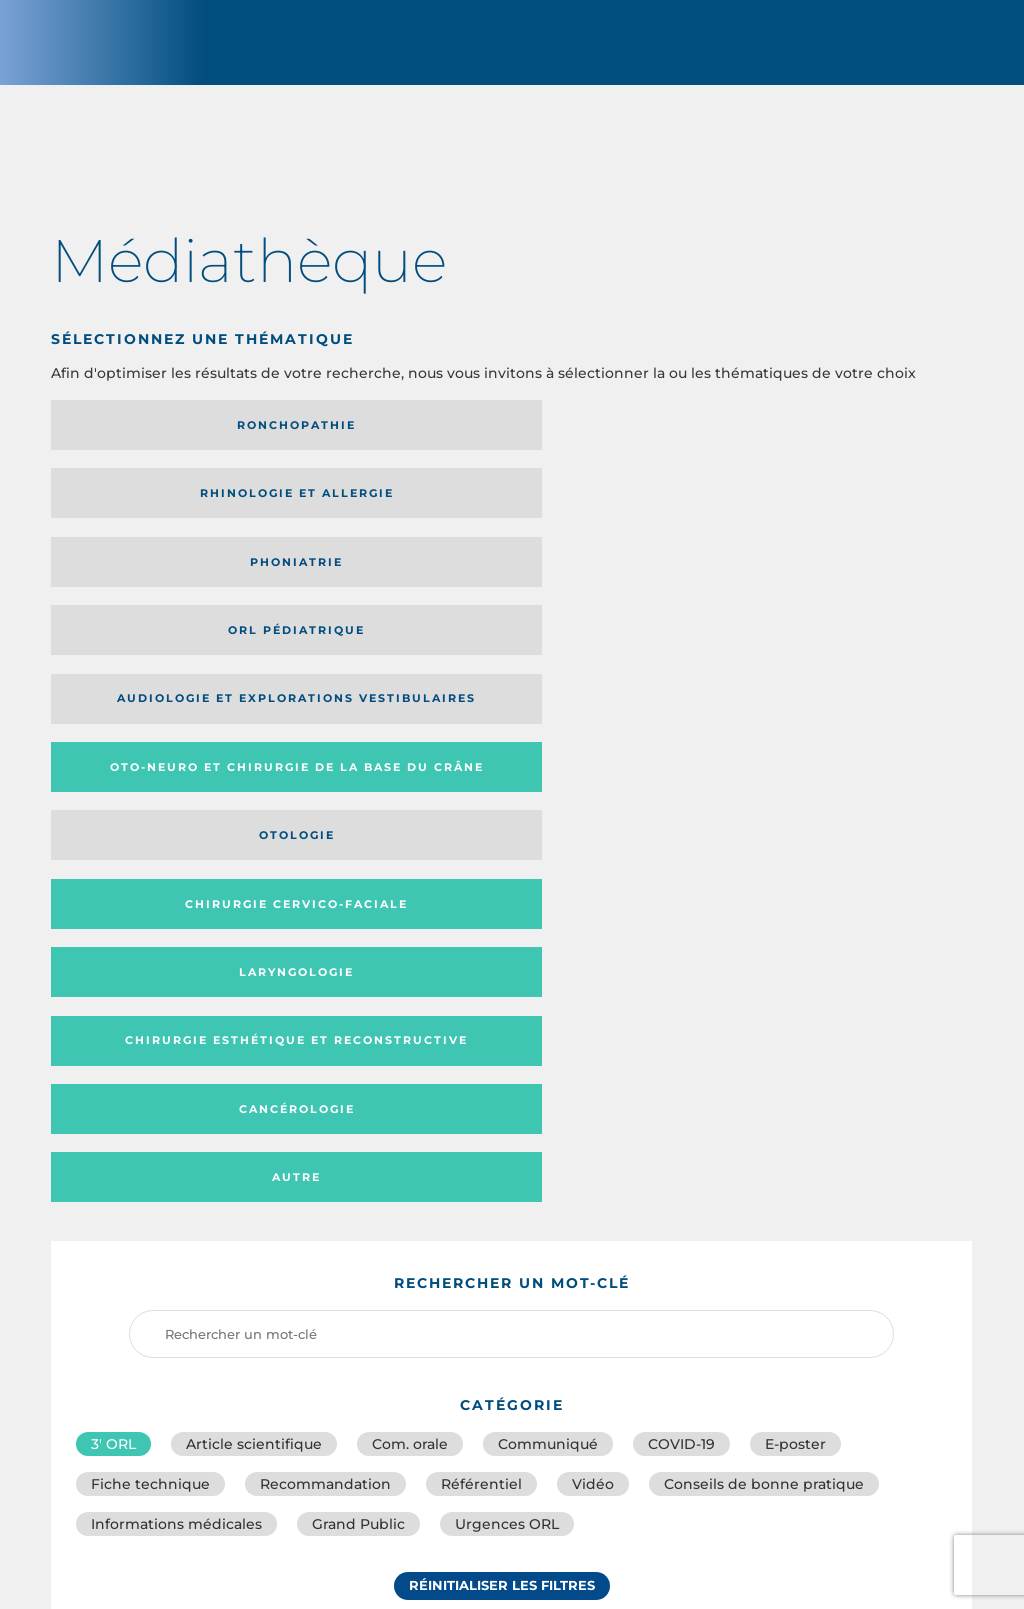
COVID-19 (681, 860)
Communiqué (548, 860)
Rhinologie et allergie (354, 443)
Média (727, 1138)
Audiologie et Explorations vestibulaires (124, 517)
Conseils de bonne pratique (764, 904)
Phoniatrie (617, 443)
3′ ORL (113, 860)
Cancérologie (617, 593)
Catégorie (592, 1138)
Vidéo (593, 904)
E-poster (795, 860)
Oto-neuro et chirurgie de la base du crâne (383, 517)
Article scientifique (254, 860)
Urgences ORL (507, 948)
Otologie (617, 518)
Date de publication (890, 1138)
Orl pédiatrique (847, 443)
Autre (847, 593)
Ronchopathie (157, 443)
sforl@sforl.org (440, 1464)
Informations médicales (176, 948)
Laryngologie (157, 593)
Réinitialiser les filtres (502, 1013)
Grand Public (358, 948)
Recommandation (325, 904)
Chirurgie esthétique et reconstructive (386, 593)
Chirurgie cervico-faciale (837, 518)
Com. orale (410, 860)
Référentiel (481, 904)
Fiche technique (150, 904)
